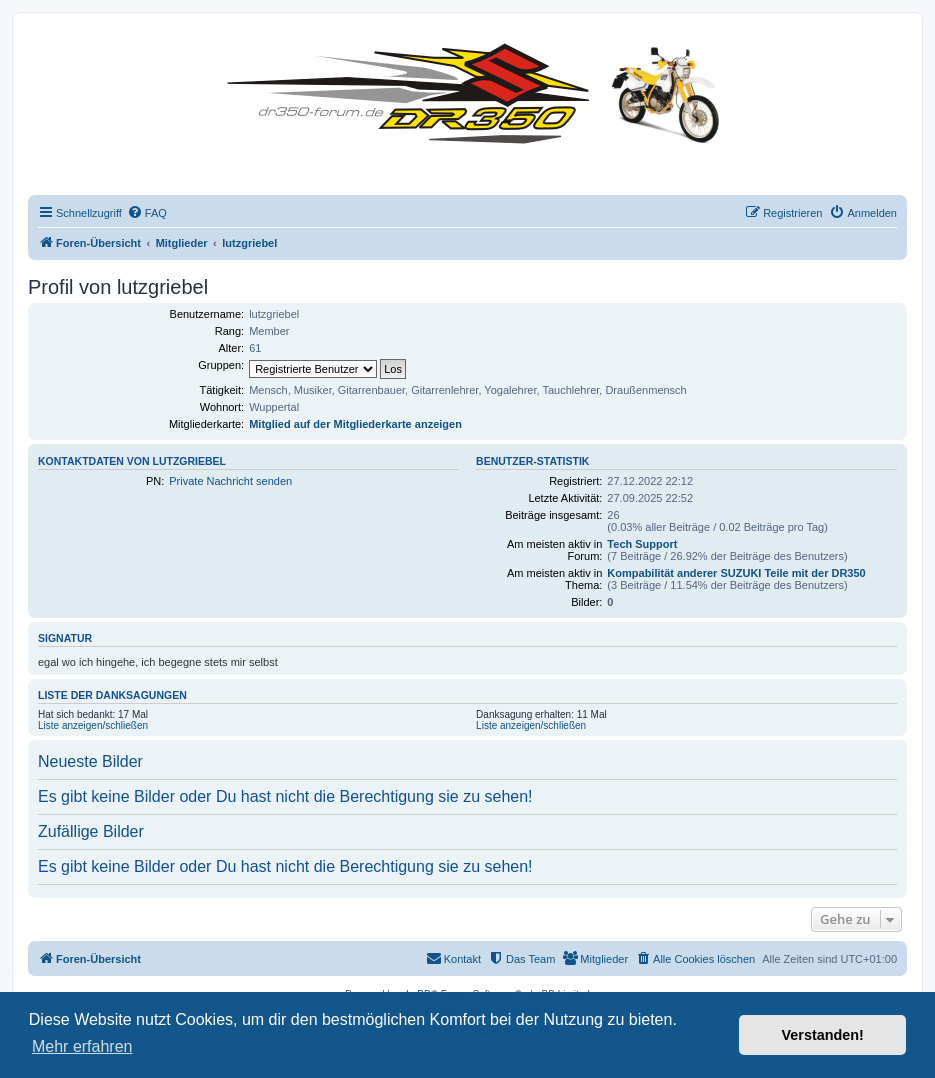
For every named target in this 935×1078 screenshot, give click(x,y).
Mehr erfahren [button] (82, 1046)
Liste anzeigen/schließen (93, 725)
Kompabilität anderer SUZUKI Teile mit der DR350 (736, 573)
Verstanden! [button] (823, 1035)
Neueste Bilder (90, 761)
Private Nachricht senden (230, 481)
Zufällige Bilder (91, 831)
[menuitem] (147, 213)
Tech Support (642, 544)
